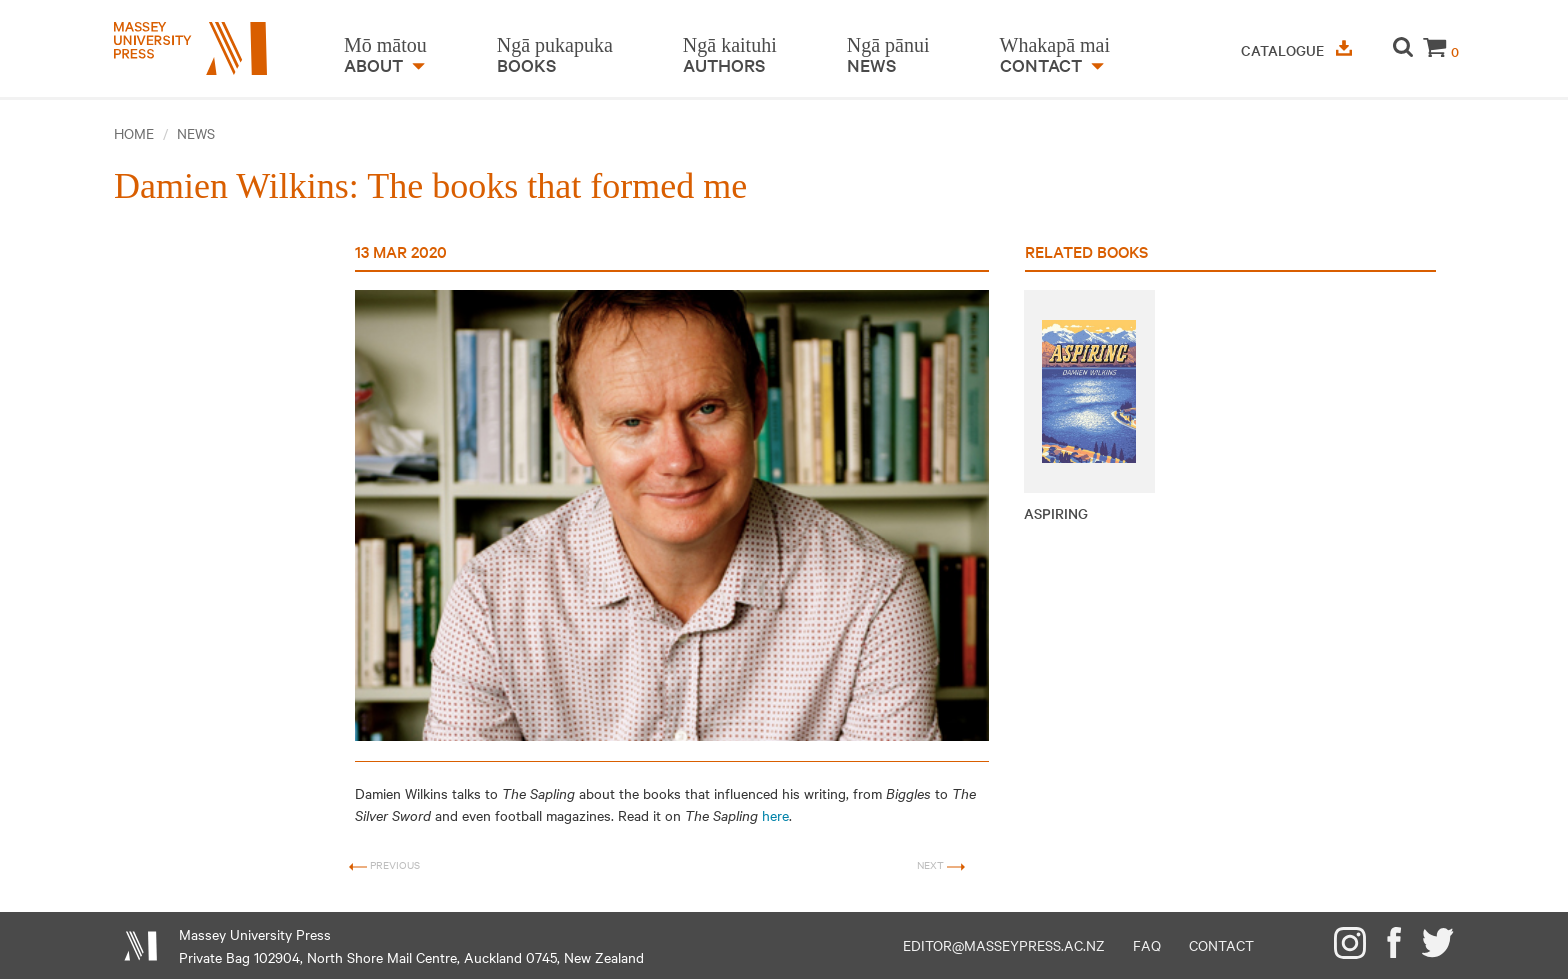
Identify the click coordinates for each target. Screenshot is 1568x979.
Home (134, 133)
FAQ (1147, 945)
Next (941, 866)
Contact (1221, 945)
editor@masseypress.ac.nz (1004, 945)
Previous (384, 866)
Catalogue (1296, 50)
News (196, 133)
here (775, 815)
